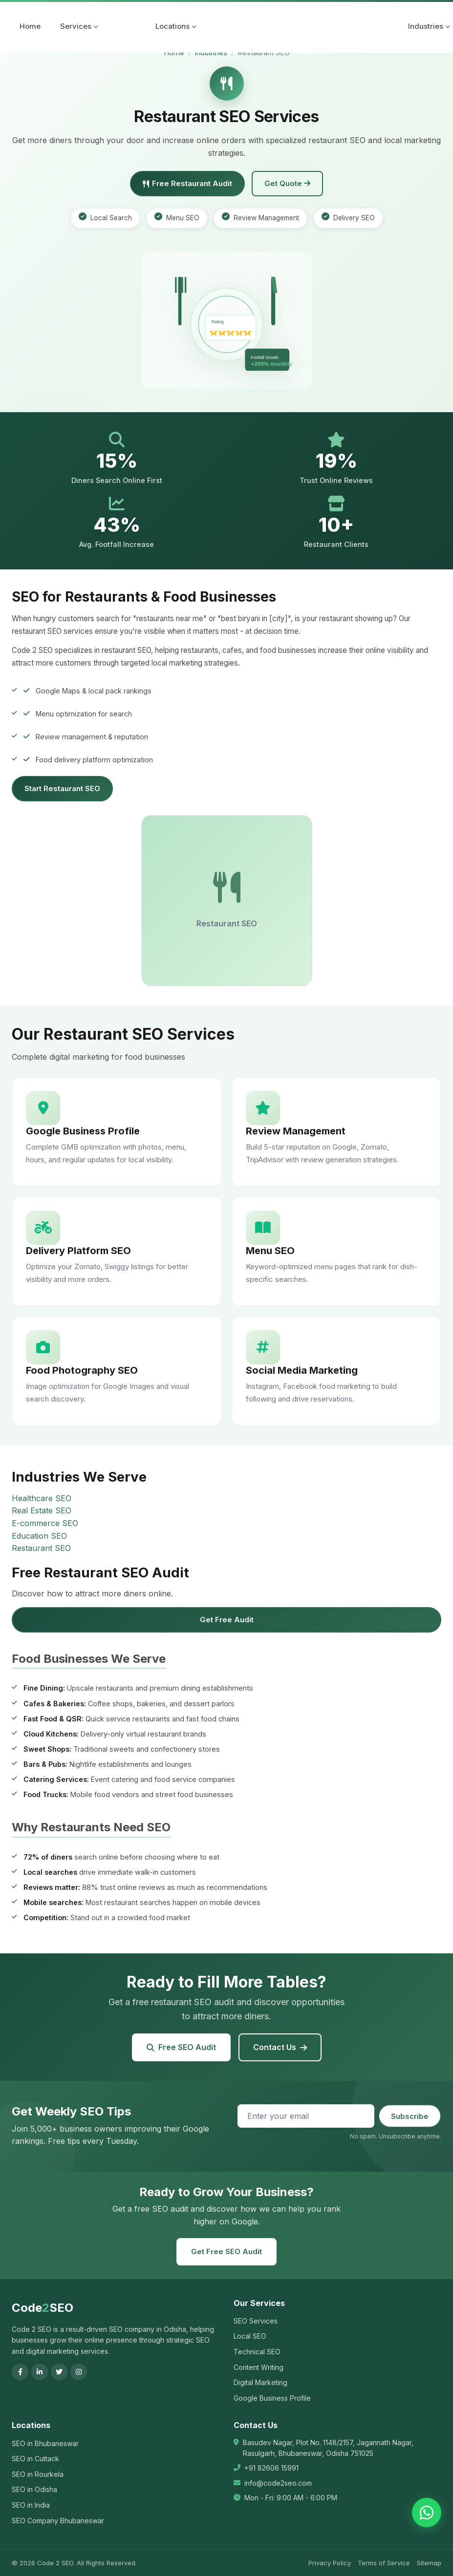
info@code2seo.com (278, 2483)
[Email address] (305, 2116)
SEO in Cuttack (35, 2458)
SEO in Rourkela (38, 2474)
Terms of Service (384, 2563)
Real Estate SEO (41, 1510)
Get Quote (287, 183)
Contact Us (280, 2047)
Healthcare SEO (41, 1498)
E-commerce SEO (45, 1523)
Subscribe (410, 2116)
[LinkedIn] (39, 2372)
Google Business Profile (272, 2398)
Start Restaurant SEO (62, 788)
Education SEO (39, 1536)
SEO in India (31, 2505)
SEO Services (256, 2321)
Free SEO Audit (181, 2047)
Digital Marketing (260, 2382)
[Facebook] (20, 2372)
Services (79, 26)
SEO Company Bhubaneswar (58, 2520)
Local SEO (250, 2336)
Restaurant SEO (41, 1548)
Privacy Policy (329, 2563)
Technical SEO (257, 2351)
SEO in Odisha (34, 2489)
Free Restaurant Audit (187, 183)
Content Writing (258, 2367)
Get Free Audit (227, 1619)
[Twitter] (59, 2372)
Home (30, 26)
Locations (175, 26)
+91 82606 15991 (271, 2468)
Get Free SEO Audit (226, 2251)
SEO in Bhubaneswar (45, 2443)
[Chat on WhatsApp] (426, 2512)
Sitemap (429, 2563)
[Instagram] (78, 2372)
